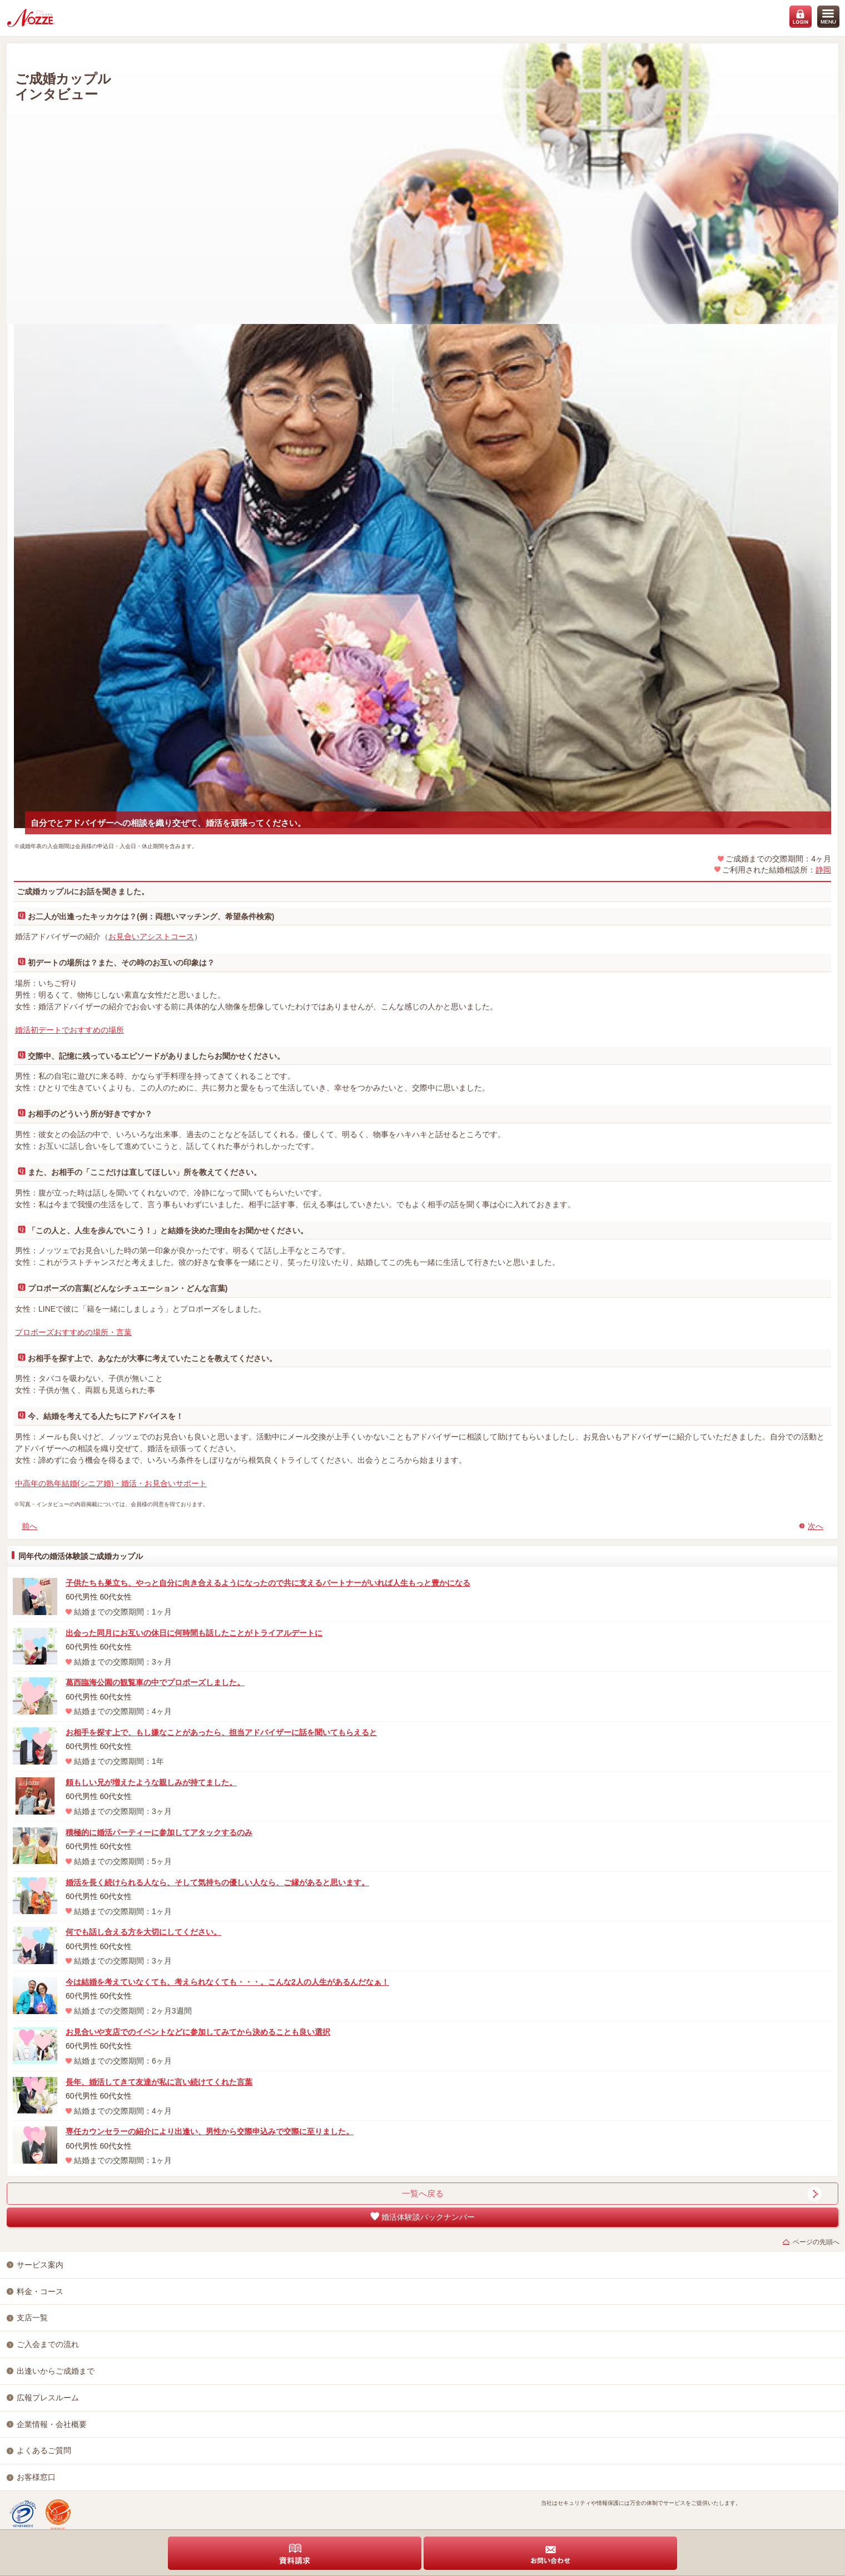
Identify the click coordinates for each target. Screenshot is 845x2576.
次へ (815, 1526)
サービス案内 (40, 2264)
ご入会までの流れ (48, 2344)
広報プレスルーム (48, 2397)
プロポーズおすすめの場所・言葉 (73, 1332)
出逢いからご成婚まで (56, 2370)
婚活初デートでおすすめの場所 (69, 1029)
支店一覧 (32, 2317)
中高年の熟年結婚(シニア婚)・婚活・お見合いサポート (111, 1483)
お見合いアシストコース (151, 936)
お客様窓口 (36, 2477)
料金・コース (40, 2291)
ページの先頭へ (816, 2242)
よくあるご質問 (44, 2450)
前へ (29, 1526)
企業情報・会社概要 (52, 2424)
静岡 (823, 869)
